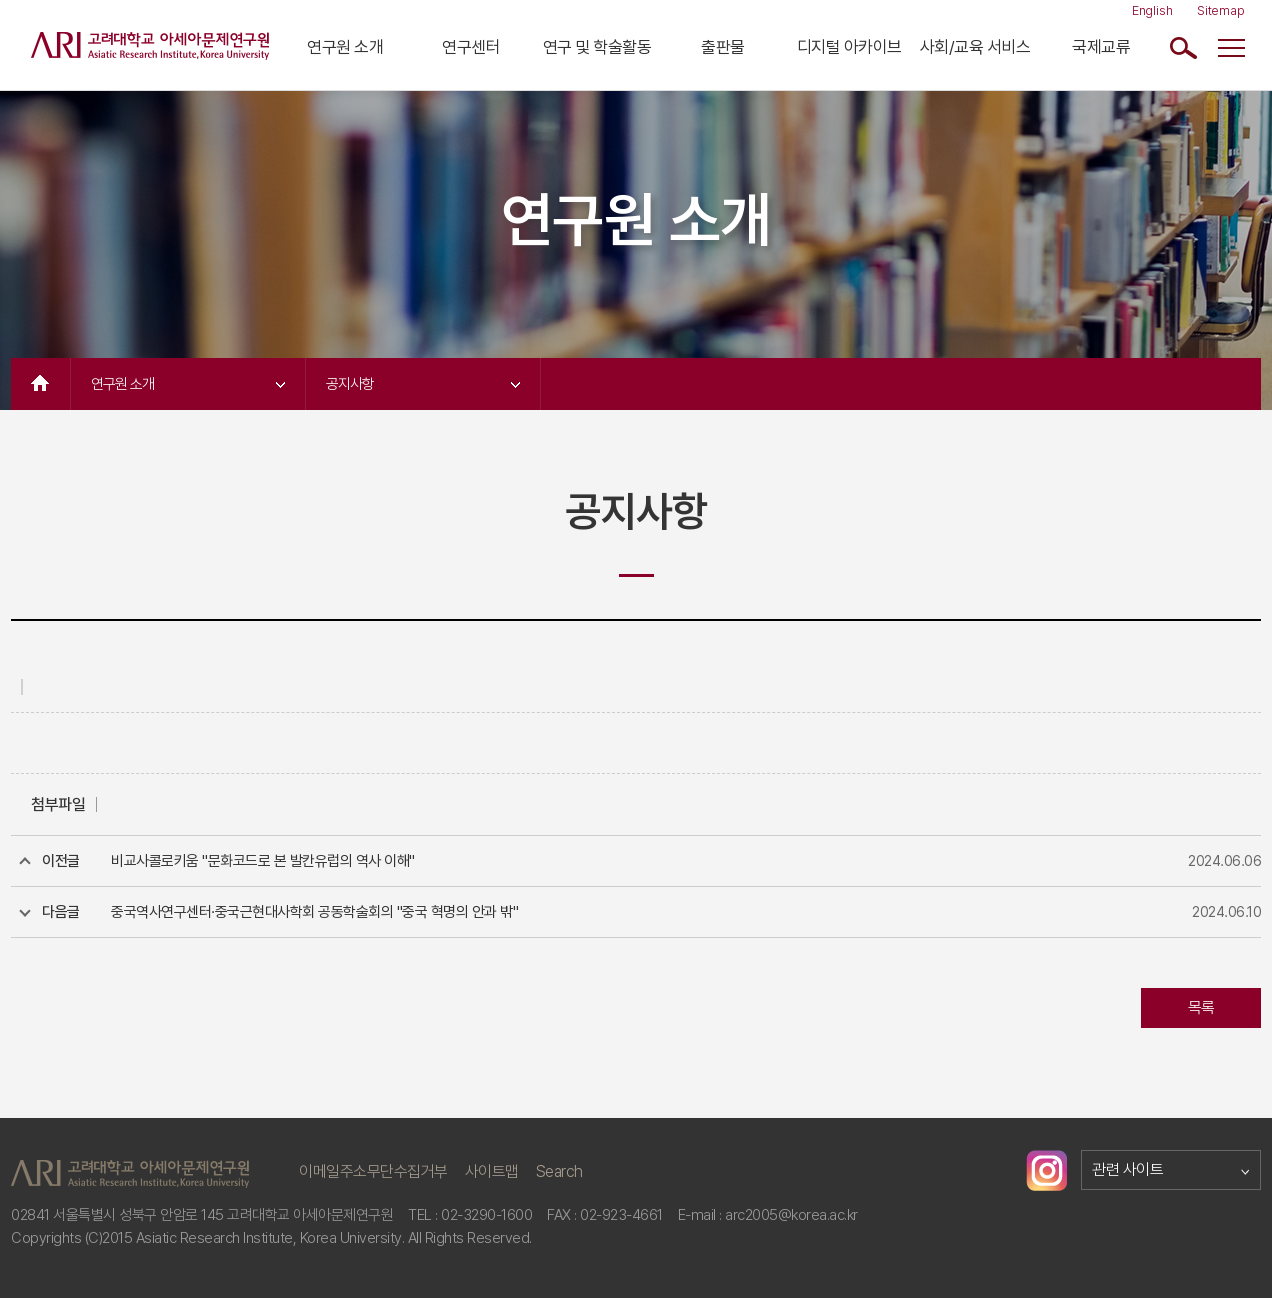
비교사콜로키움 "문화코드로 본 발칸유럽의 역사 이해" (263, 861)
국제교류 (1101, 47)
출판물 (723, 47)
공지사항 (423, 384)
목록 (1201, 1007)
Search (559, 1171)
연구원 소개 (345, 47)
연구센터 (471, 47)
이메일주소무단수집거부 (373, 1171)
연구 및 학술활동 (597, 47)
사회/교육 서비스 (975, 47)
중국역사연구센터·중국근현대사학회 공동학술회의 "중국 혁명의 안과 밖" (314, 912)
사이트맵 (492, 1171)
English (1152, 10)
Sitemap (1221, 10)
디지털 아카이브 (849, 47)
